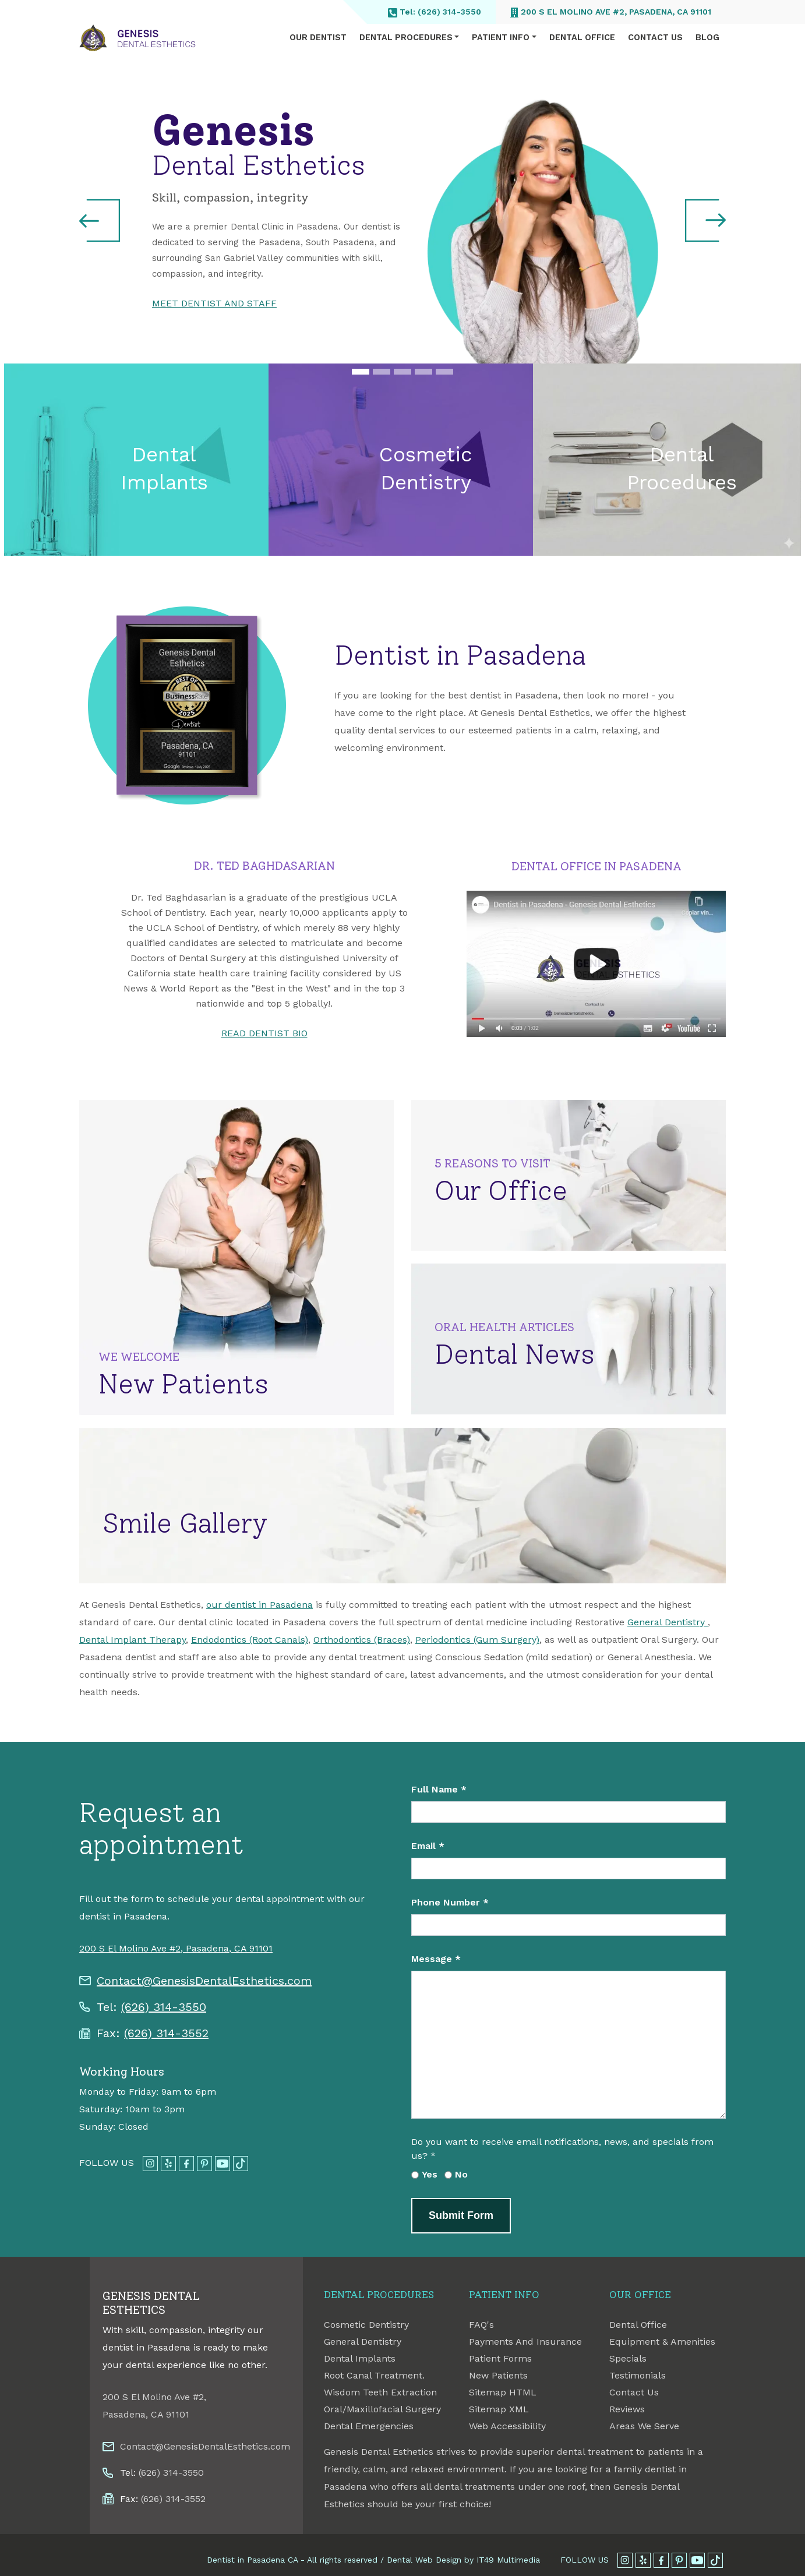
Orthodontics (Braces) (361, 1639)
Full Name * (439, 1789)
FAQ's (481, 2324)
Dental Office (582, 38)
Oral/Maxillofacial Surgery (382, 2409)
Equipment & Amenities (662, 2341)
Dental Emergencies (369, 2426)
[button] (99, 220)
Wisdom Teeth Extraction (380, 2392)
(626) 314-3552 (166, 2033)
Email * (427, 1845)
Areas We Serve (644, 2426)
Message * (436, 1958)
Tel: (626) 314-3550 (434, 11)
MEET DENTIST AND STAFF (214, 303)
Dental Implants (360, 2358)
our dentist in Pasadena (259, 1604)
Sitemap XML (499, 2409)
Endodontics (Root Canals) (249, 1639)
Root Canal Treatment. (374, 2375)
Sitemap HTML (502, 2392)
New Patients (498, 2375)
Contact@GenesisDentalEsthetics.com (204, 1981)
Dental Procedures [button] (406, 38)
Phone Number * (450, 1902)
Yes (429, 2174)
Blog (707, 38)
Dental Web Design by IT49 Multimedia (463, 2559)
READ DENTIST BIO (264, 1033)
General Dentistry (667, 1622)
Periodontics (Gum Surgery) (477, 1639)
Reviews (627, 2409)
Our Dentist (318, 38)
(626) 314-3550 (163, 2007)
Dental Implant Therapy (132, 1639)
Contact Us (655, 38)
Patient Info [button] (500, 38)
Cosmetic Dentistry (366, 2324)
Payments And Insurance (525, 2341)
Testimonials (637, 2375)
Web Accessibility (507, 2426)
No (461, 2174)
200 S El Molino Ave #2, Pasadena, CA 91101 (610, 11)
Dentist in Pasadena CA (252, 2559)
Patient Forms (500, 2358)
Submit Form (461, 2215)
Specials (628, 2358)
